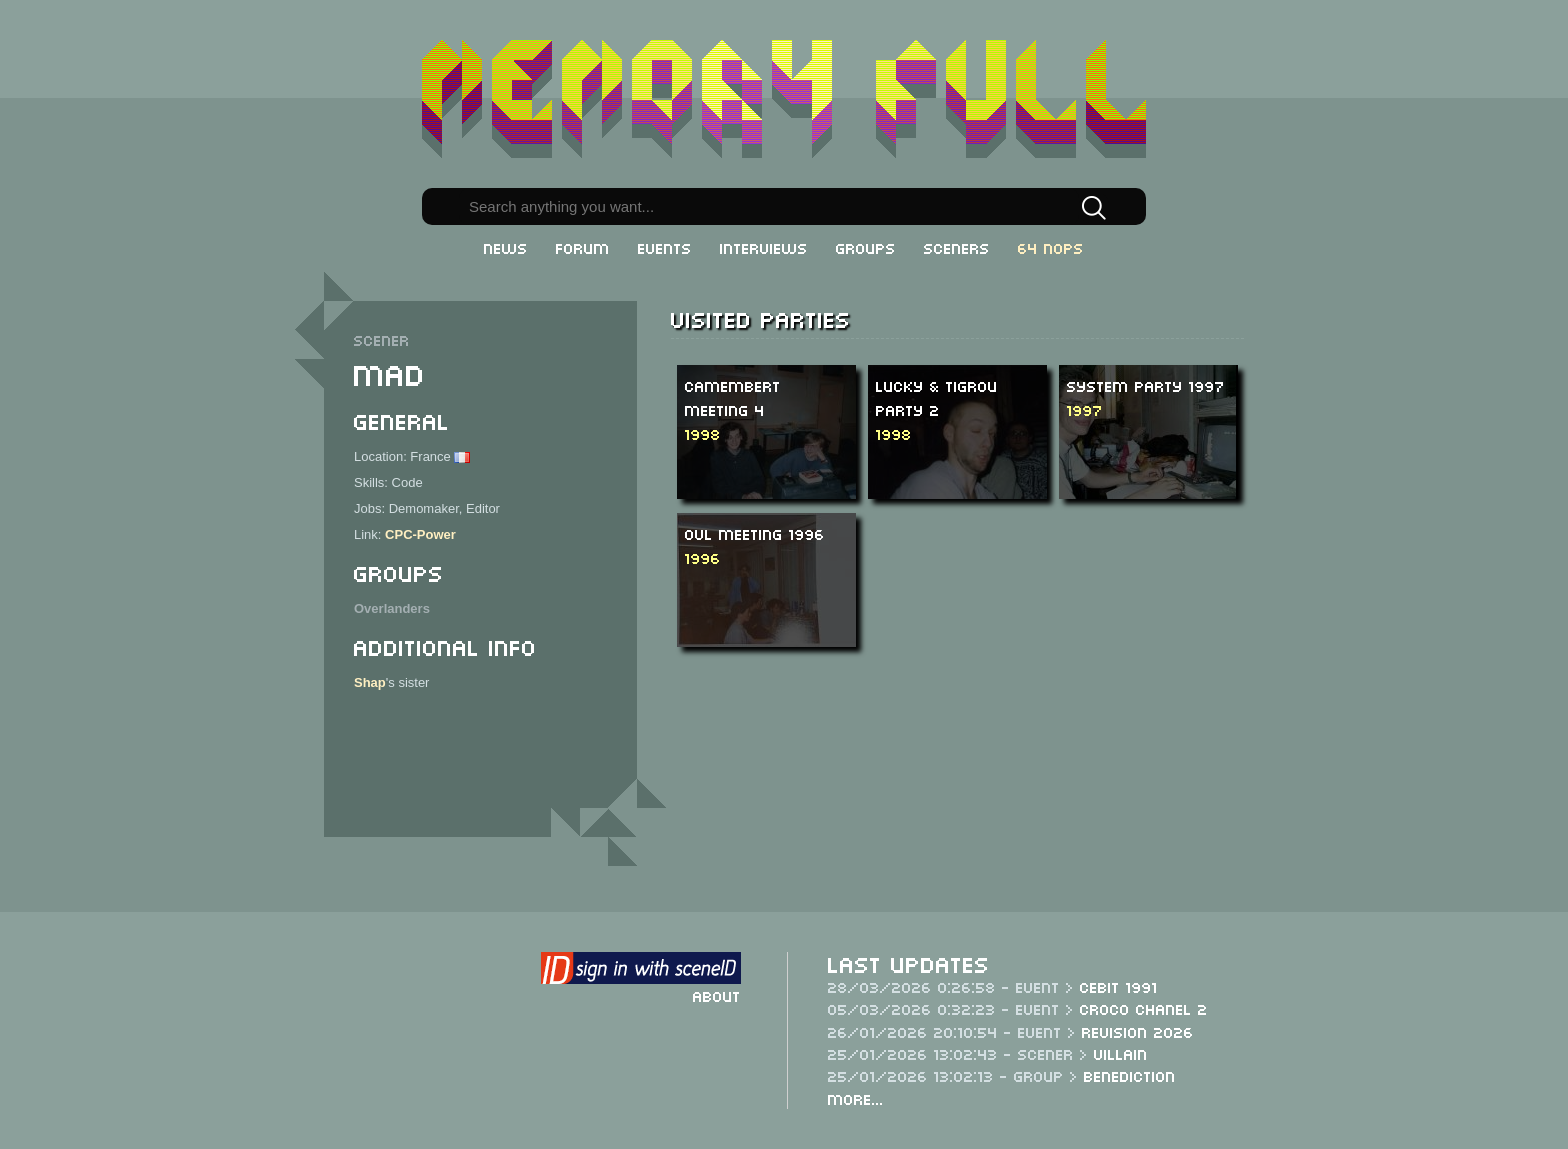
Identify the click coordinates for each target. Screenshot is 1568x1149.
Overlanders (392, 608)
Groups (866, 247)
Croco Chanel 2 (1144, 1008)
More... (856, 1098)
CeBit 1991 (1119, 986)
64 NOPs (1051, 247)
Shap (370, 682)
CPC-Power (420, 534)
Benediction (1130, 1075)
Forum (583, 247)
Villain (1121, 1053)
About (717, 995)
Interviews (764, 247)
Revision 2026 (1138, 1031)
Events (665, 247)
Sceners (957, 247)
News (506, 247)
